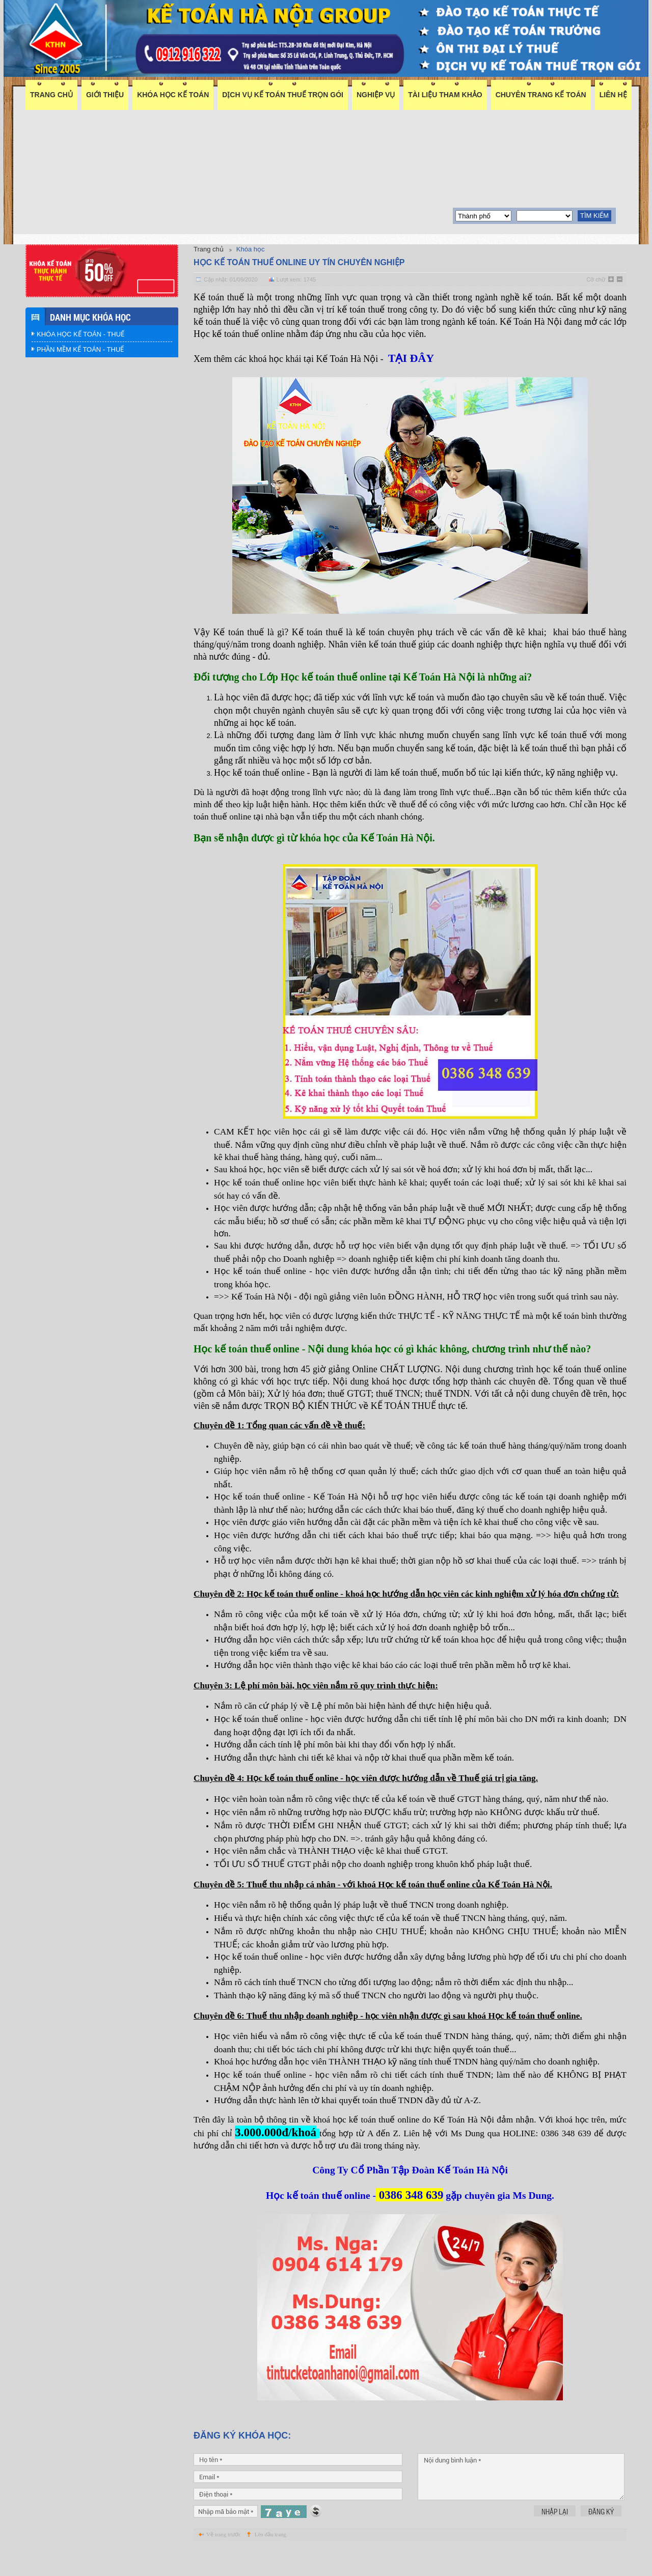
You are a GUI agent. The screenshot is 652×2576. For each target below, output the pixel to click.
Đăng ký (601, 2547)
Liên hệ (613, 95)
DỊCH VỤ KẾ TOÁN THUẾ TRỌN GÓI (282, 95)
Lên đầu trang (270, 2570)
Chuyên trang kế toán (541, 95)
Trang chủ (51, 95)
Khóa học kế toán (173, 95)
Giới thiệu (105, 95)
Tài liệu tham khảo (445, 95)
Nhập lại (554, 2547)
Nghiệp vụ (376, 95)
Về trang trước (223, 2570)
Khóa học (250, 249)
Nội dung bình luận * (521, 2512)
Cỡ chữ (595, 279)
